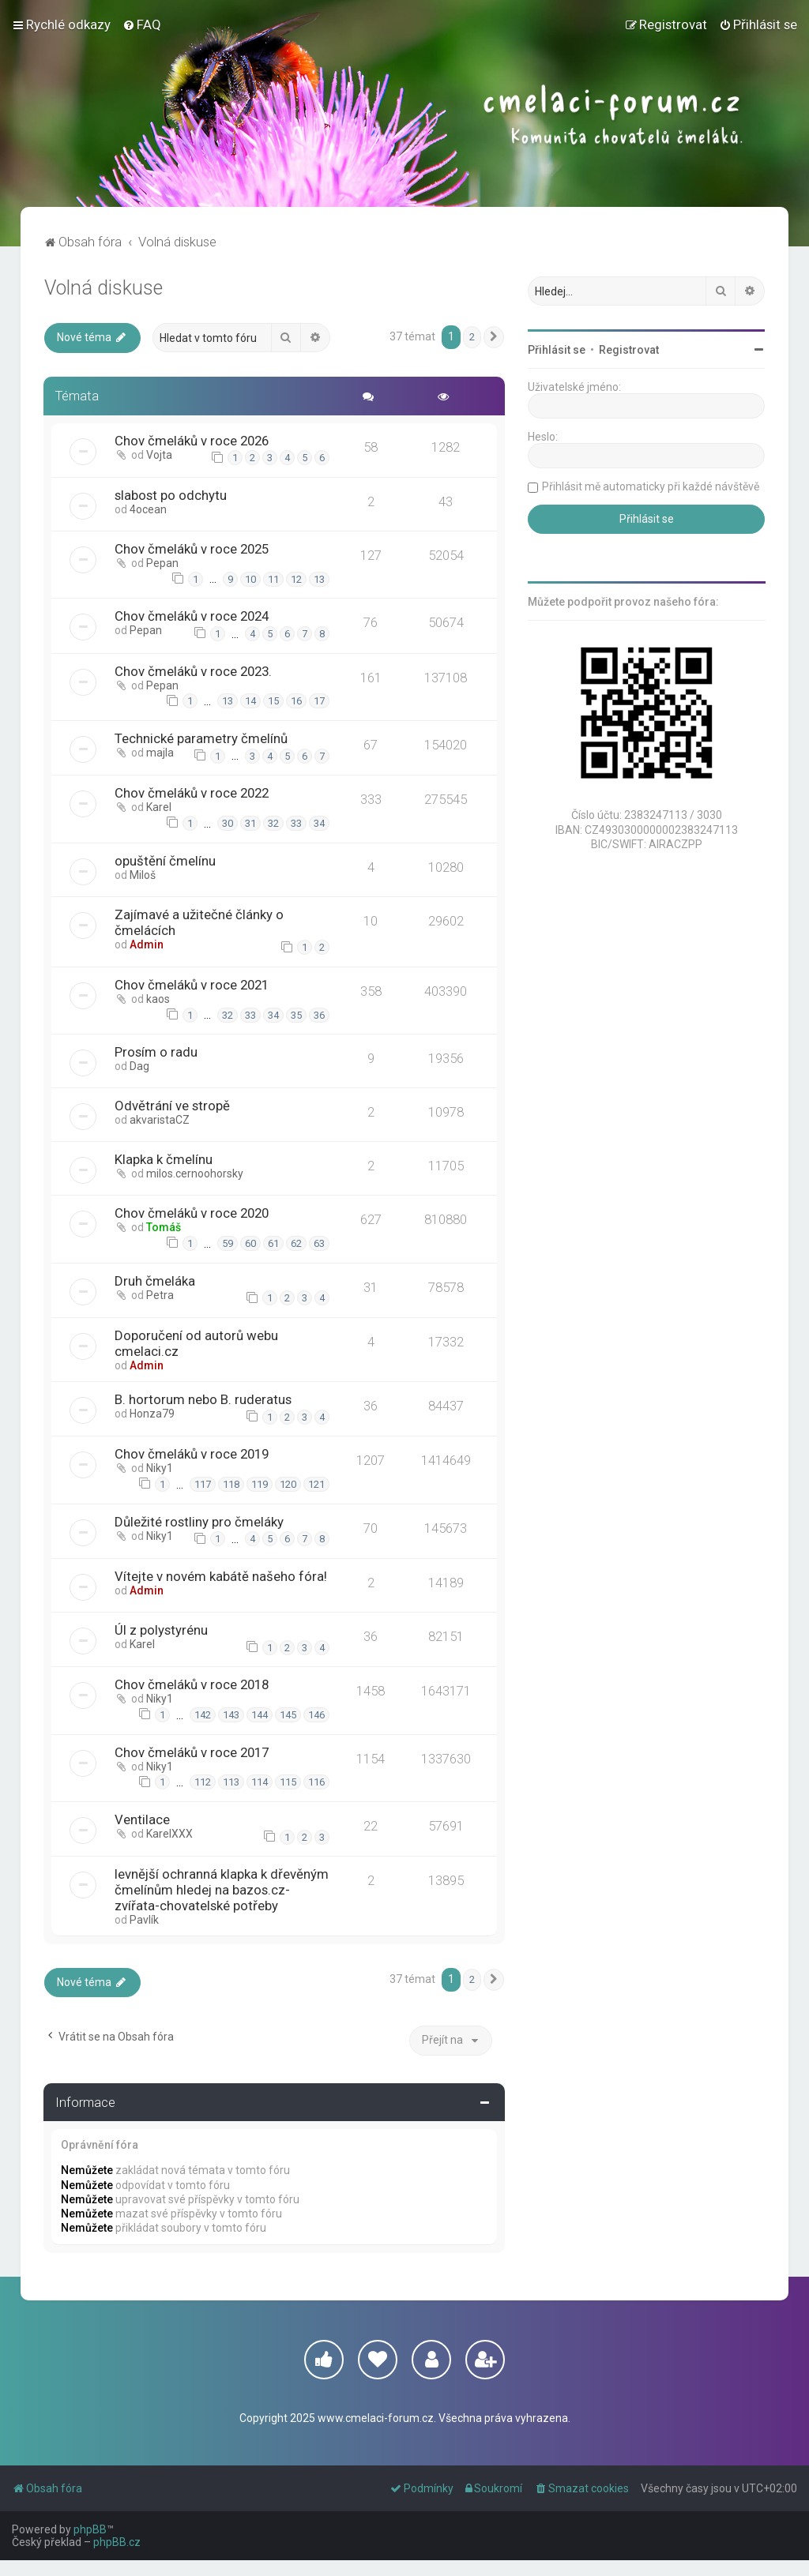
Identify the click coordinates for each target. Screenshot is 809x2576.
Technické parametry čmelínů (201, 738)
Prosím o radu (156, 1052)
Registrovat (629, 350)
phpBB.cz (117, 2558)
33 (295, 823)
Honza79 (152, 1413)
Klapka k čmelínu (164, 1159)
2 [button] (472, 337)
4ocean (148, 509)
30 (226, 823)
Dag (140, 1066)
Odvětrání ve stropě (173, 1105)
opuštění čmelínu (165, 861)
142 (202, 1715)
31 (249, 823)
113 (230, 1782)
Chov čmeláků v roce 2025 (192, 549)
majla (161, 752)
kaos (159, 999)
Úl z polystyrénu (162, 1630)
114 (258, 1782)
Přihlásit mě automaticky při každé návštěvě (650, 486)
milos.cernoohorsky (195, 1173)
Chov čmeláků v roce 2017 (192, 1752)
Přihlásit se (556, 350)
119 (258, 1484)
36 (318, 1015)
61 (272, 1243)
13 (318, 579)
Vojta (160, 455)
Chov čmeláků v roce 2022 (192, 793)
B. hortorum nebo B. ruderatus (203, 1399)
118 (230, 1484)
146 (315, 1715)
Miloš (143, 875)
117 (202, 1484)
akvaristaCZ (160, 1119)
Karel (159, 807)
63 (318, 1243)
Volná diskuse (103, 287)
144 (258, 1715)
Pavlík (145, 1935)
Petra (161, 1295)
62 (295, 1243)
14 (249, 701)
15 (272, 701)
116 (315, 1782)
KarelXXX (170, 1833)
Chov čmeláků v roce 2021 (192, 985)
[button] (494, 337)
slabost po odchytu (171, 495)
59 (226, 1243)
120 (287, 1484)
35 (295, 1015)
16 (295, 701)
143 (230, 1715)
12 (295, 579)
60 (249, 1243)
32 (272, 823)
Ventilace (143, 1819)
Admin (147, 944)
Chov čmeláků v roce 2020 (192, 1213)
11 (272, 579)
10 (249, 579)
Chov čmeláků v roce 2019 (192, 1454)
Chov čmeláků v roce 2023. (194, 671)
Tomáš (164, 1227)
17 (318, 701)
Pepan (163, 563)
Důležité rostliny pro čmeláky (199, 1522)
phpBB (90, 2545)
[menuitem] (141, 24)
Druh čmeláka (155, 1281)
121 (315, 1484)
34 (318, 823)
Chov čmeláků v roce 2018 (192, 1684)
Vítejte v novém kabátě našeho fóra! (221, 1576)
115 (287, 1782)
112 (202, 1782)
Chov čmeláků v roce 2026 (192, 441)
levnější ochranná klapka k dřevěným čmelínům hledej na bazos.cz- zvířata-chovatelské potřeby (203, 1897)
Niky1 (160, 1468)
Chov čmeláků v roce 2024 (192, 616)
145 (287, 1715)
